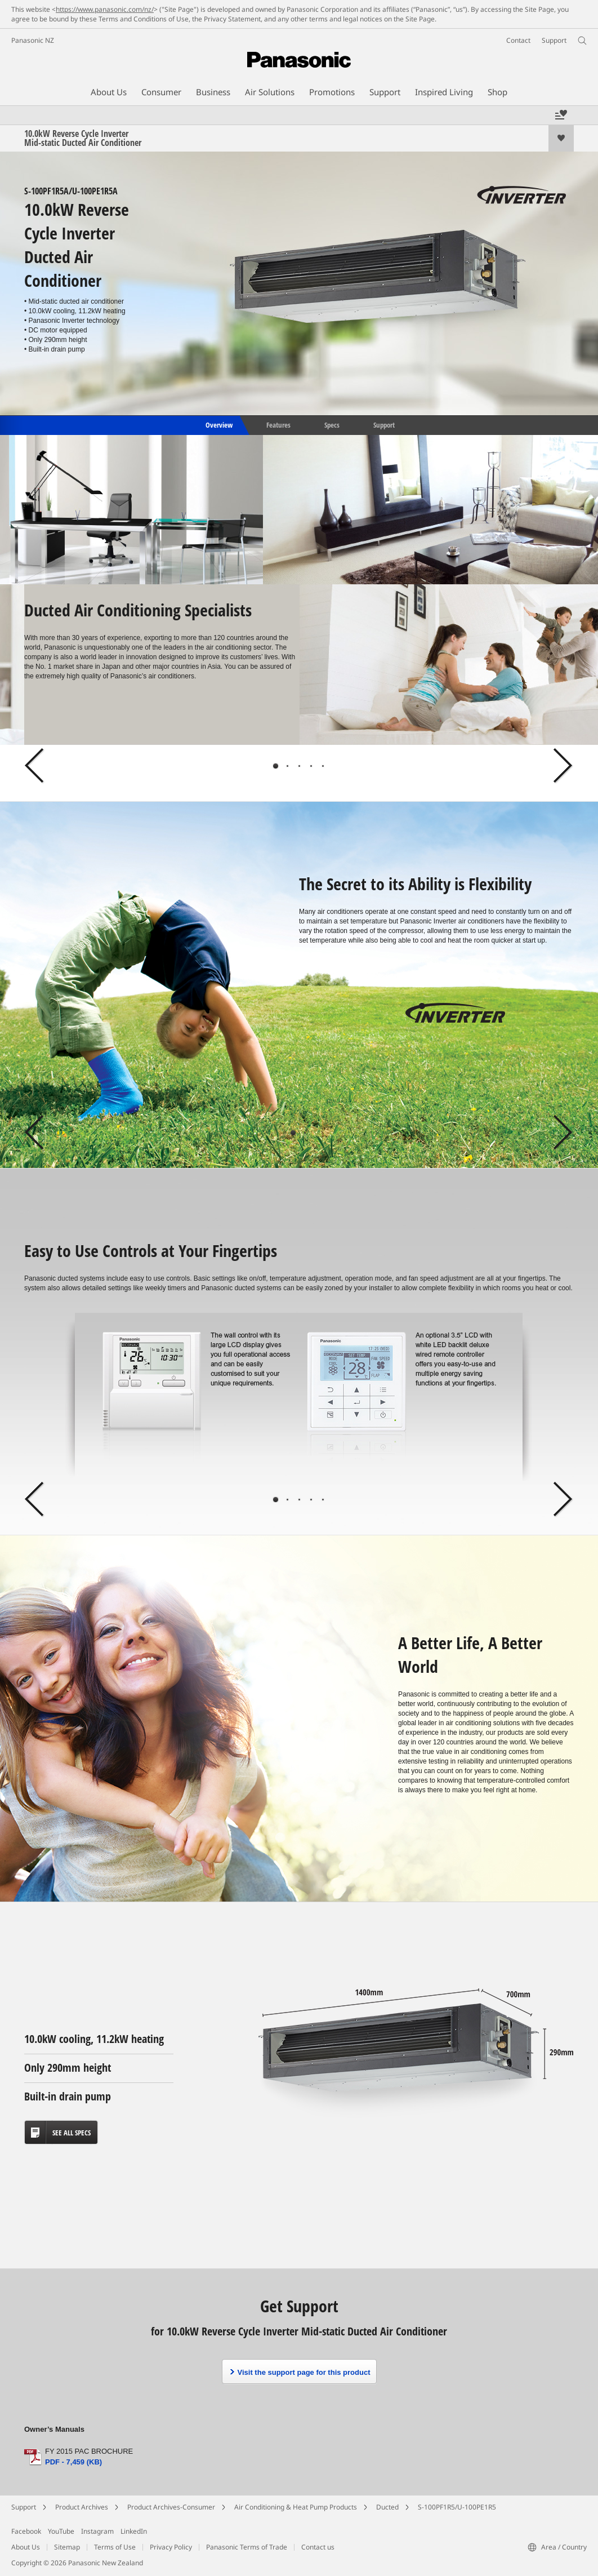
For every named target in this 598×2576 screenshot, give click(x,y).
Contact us (317, 2547)
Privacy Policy (171, 2547)
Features (278, 424)
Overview (218, 424)
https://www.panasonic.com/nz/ (105, 9)
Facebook (26, 2531)
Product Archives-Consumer (171, 2507)
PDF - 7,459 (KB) (73, 2462)
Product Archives (81, 2507)
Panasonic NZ (32, 40)
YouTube (61, 2531)
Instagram (97, 2531)
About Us (25, 2547)
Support (384, 424)
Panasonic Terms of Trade (246, 2547)
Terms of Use (115, 2547)
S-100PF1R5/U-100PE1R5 (457, 2507)
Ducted (387, 2507)
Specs (332, 424)
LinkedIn (134, 2531)
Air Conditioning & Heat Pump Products (295, 2507)
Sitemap (67, 2547)
